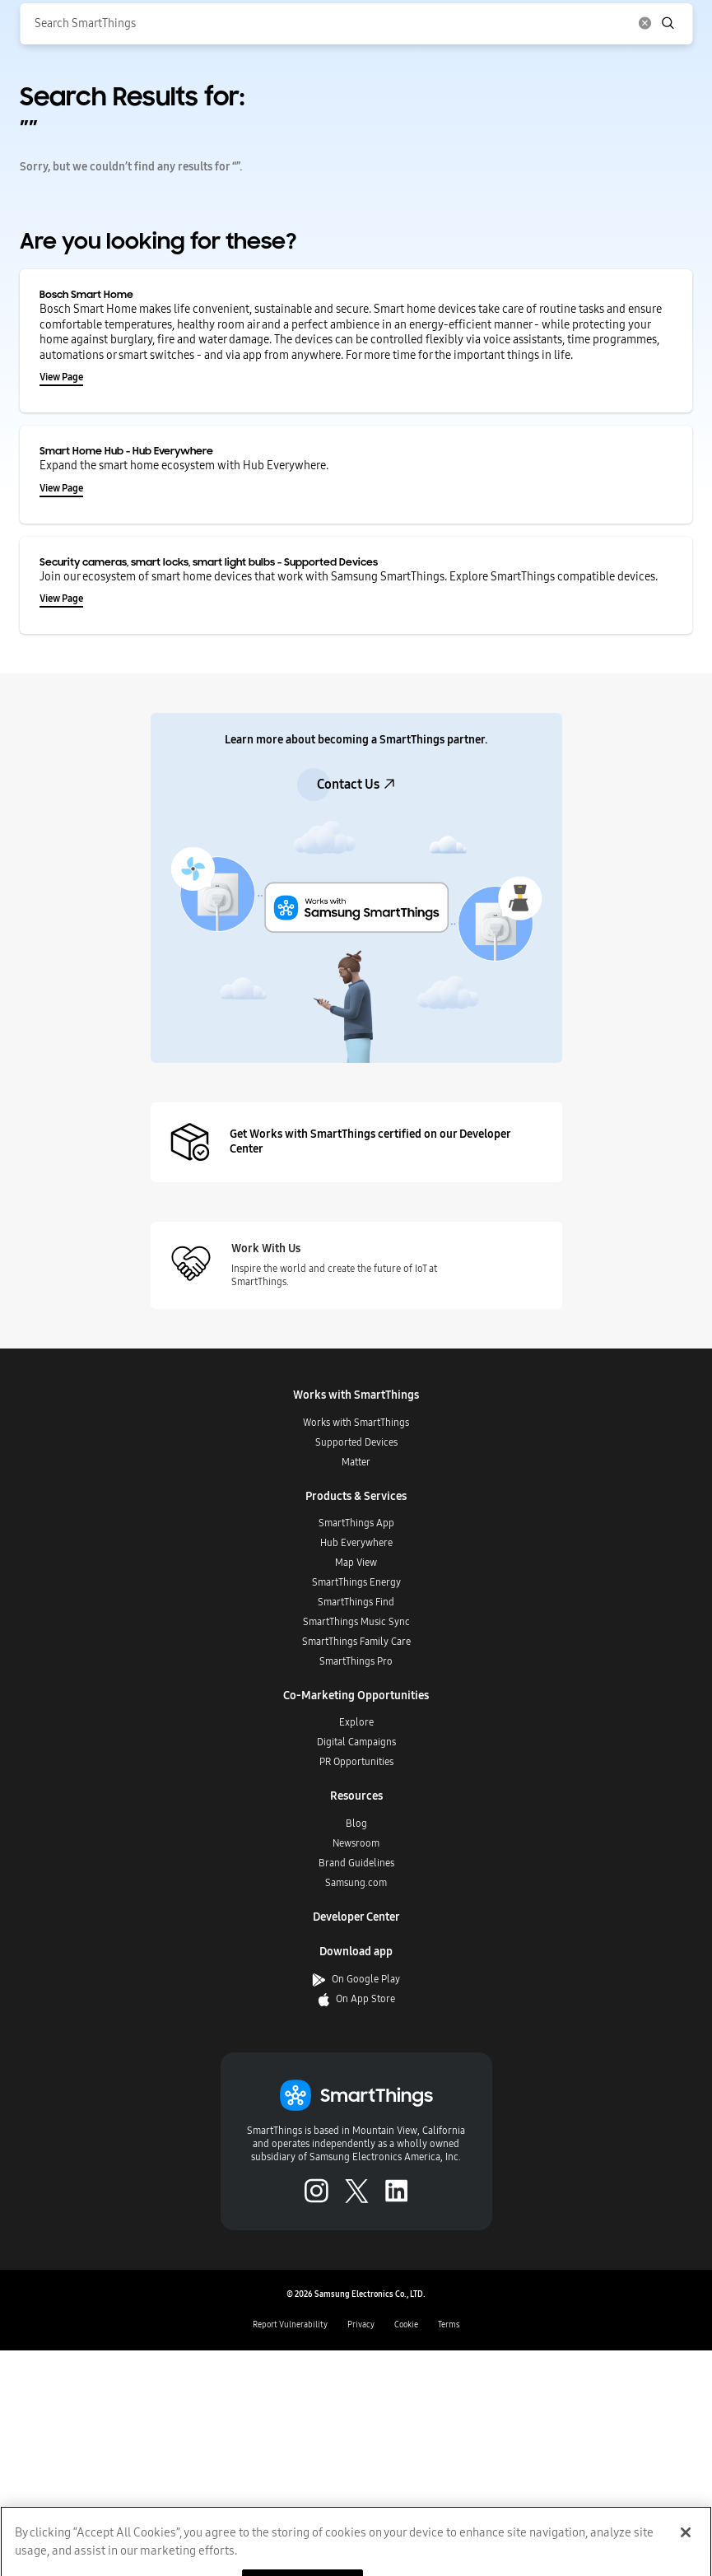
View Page (61, 377)
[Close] (686, 2549)
